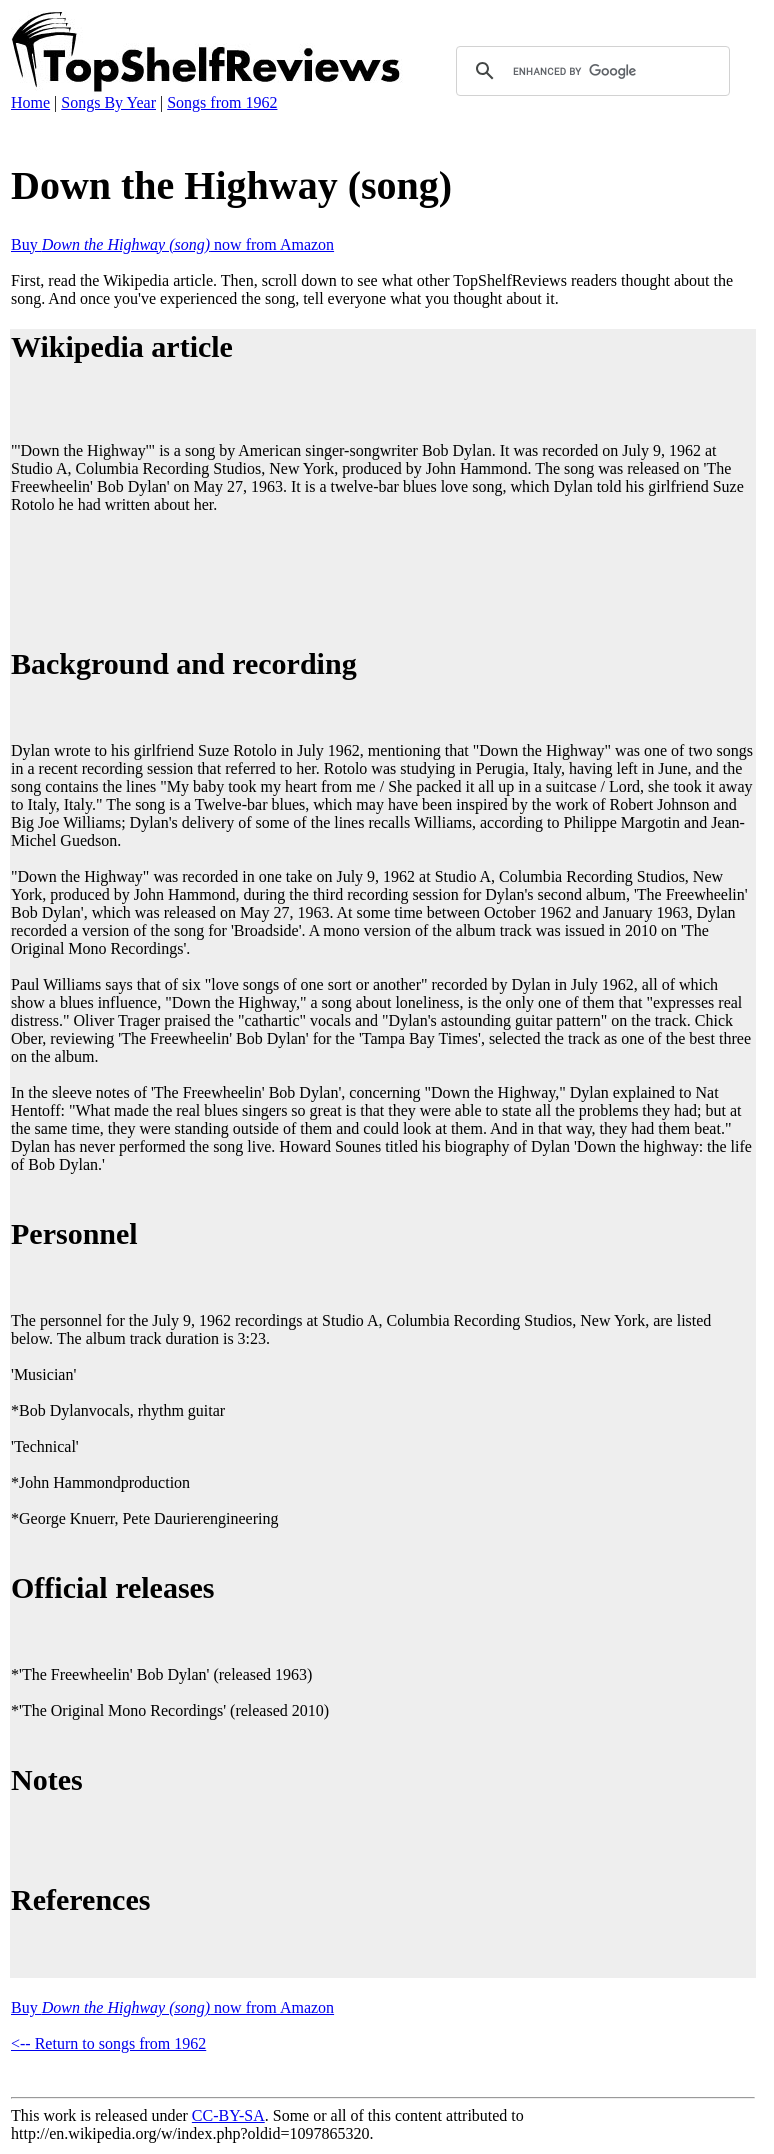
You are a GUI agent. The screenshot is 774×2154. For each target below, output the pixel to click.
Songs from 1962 (222, 102)
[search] (590, 71)
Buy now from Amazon (172, 244)
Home (30, 102)
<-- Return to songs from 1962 (108, 2043)
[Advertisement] (375, 577)
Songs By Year (108, 102)
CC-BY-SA (228, 2115)
